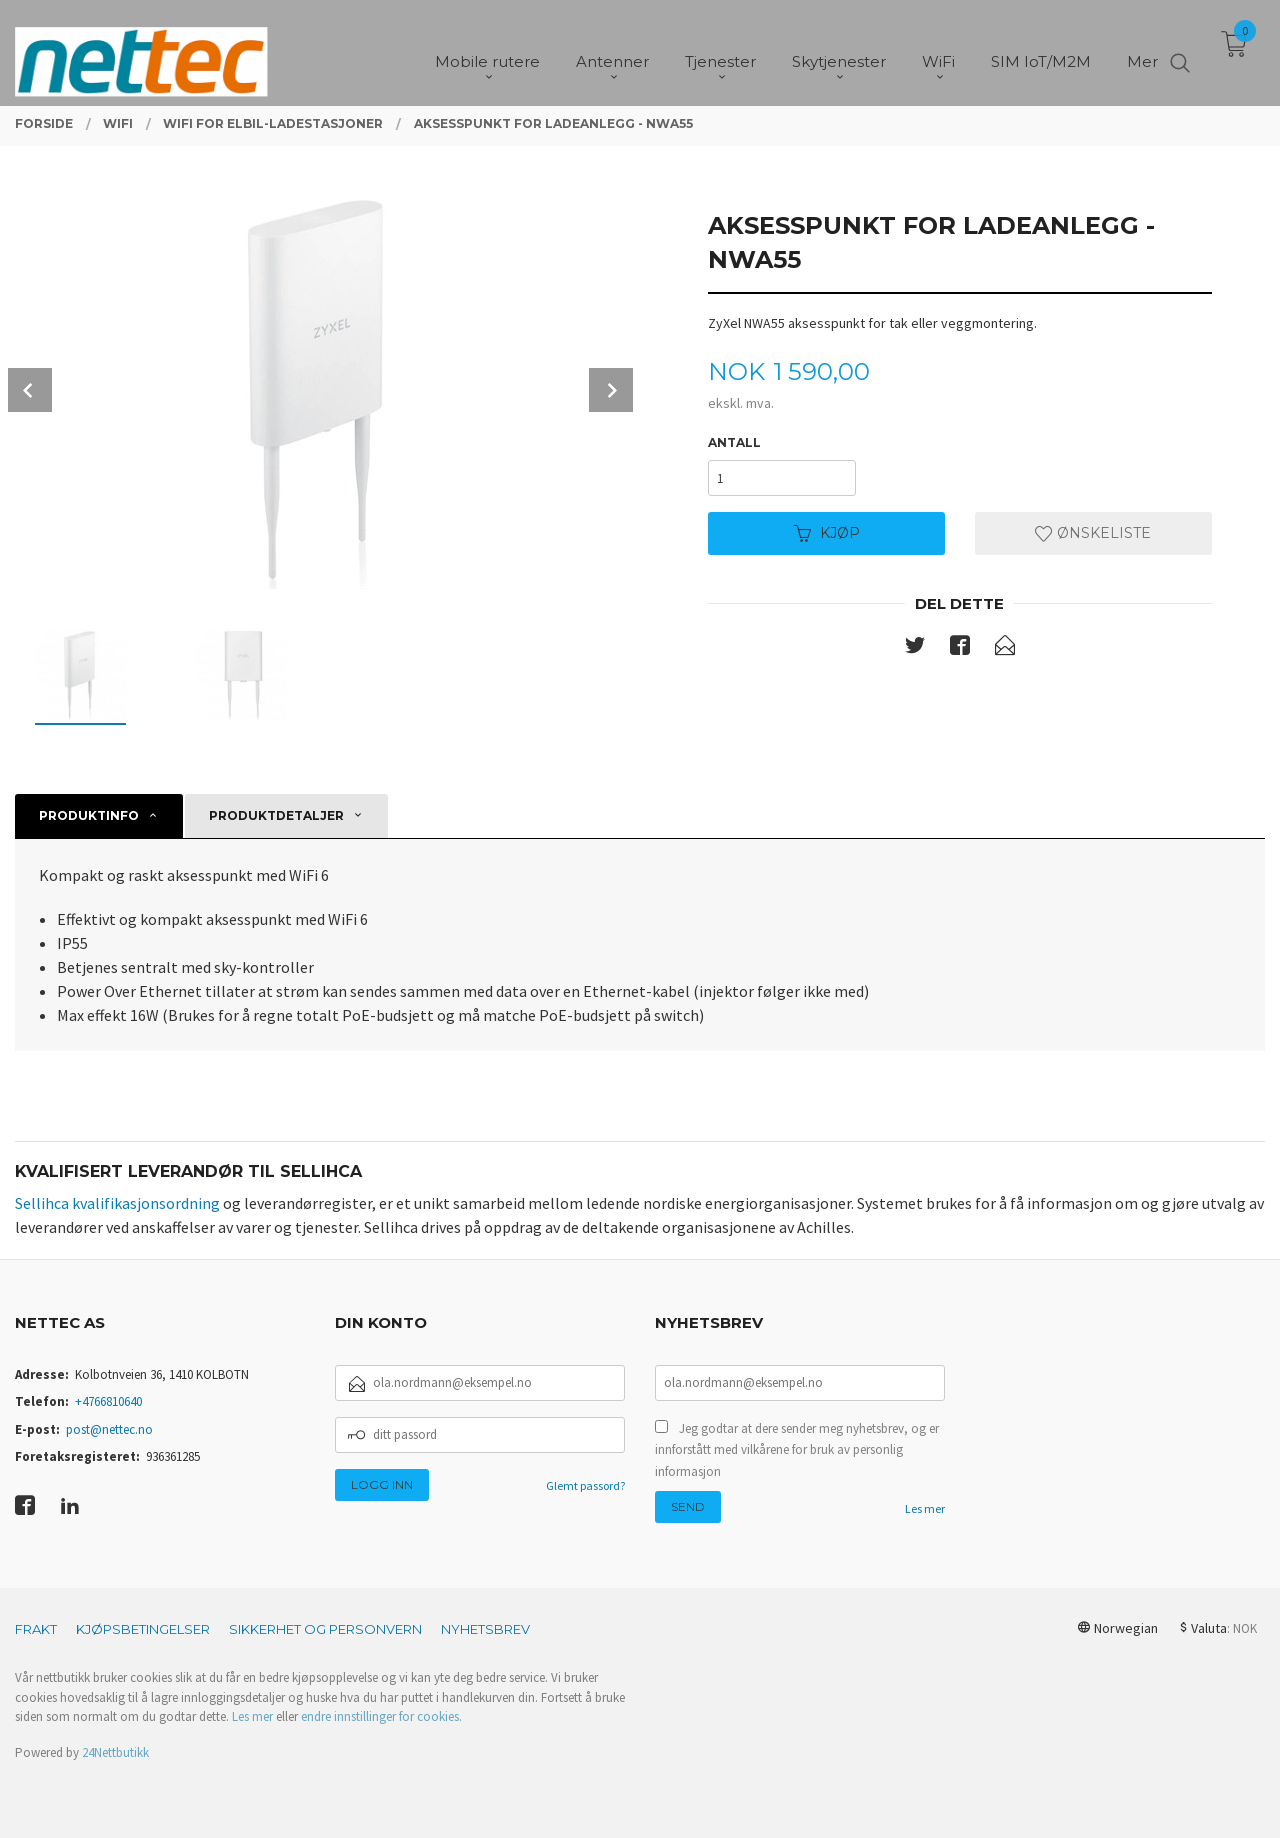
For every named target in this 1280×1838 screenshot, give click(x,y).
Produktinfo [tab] (89, 815)
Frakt (36, 1629)
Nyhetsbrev (485, 1629)
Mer (1142, 50)
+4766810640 (108, 1401)
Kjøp (827, 533)
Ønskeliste (1093, 533)
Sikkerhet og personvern (325, 1629)
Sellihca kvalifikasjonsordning (117, 1203)
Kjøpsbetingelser (143, 1629)
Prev (30, 390)
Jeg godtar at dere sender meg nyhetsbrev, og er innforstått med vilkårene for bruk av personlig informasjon (797, 1450)
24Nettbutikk (115, 1752)
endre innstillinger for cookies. (381, 1716)
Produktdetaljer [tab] (276, 815)
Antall (734, 442)
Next (611, 390)
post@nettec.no (109, 1429)
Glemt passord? (585, 1485)
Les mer (925, 1508)
